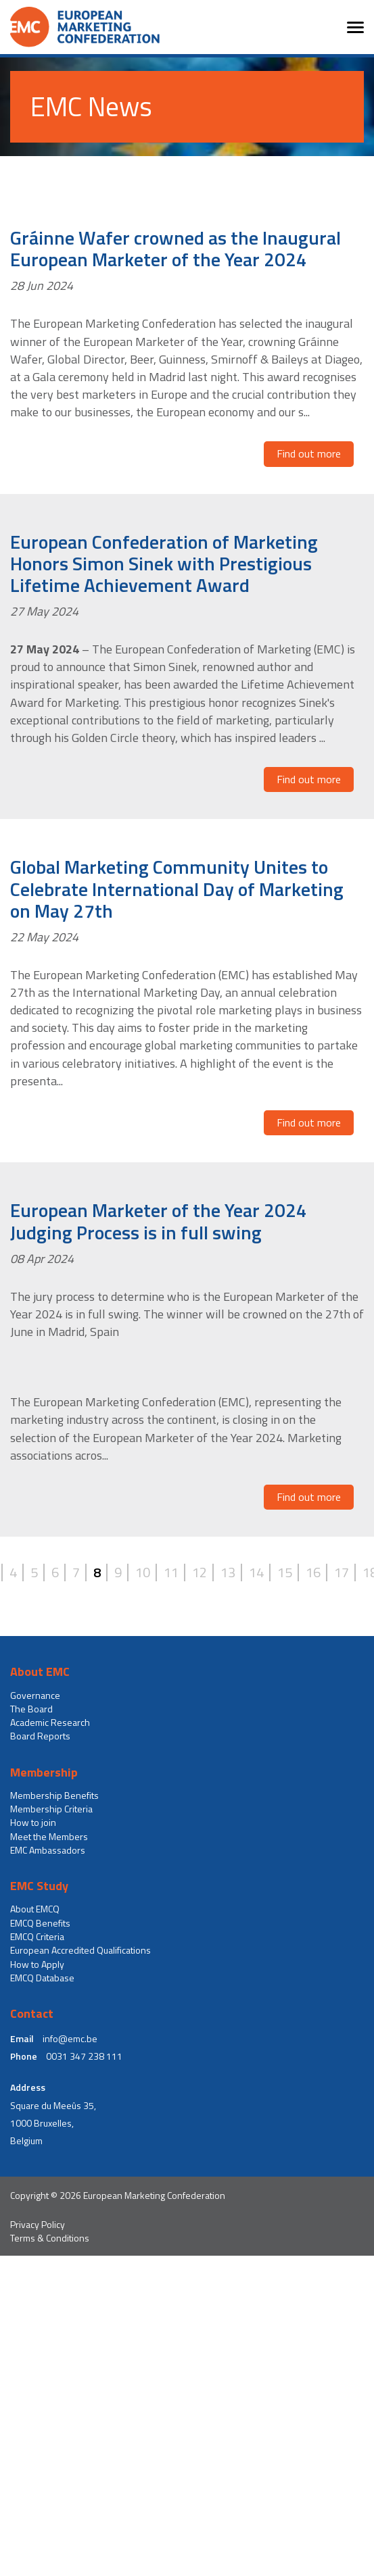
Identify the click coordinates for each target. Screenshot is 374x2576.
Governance (35, 1695)
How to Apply (37, 1964)
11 (171, 1572)
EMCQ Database (42, 1978)
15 (284, 1572)
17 (341, 1572)
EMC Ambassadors (47, 1850)
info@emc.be (70, 2039)
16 (313, 1572)
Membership (44, 1772)
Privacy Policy (37, 2224)
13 (227, 1572)
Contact (31, 2014)
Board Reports (40, 1736)
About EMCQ (35, 1909)
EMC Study (39, 1886)
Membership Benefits (54, 1795)
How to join (33, 1822)
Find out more (309, 453)
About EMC (40, 1672)
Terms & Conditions (49, 2238)
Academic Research (50, 1722)
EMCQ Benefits (40, 1923)
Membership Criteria (51, 1809)
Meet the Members (49, 1836)
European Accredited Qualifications (80, 1950)
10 (142, 1572)
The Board (31, 1709)
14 (256, 1572)
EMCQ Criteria (37, 1936)
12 (199, 1572)
